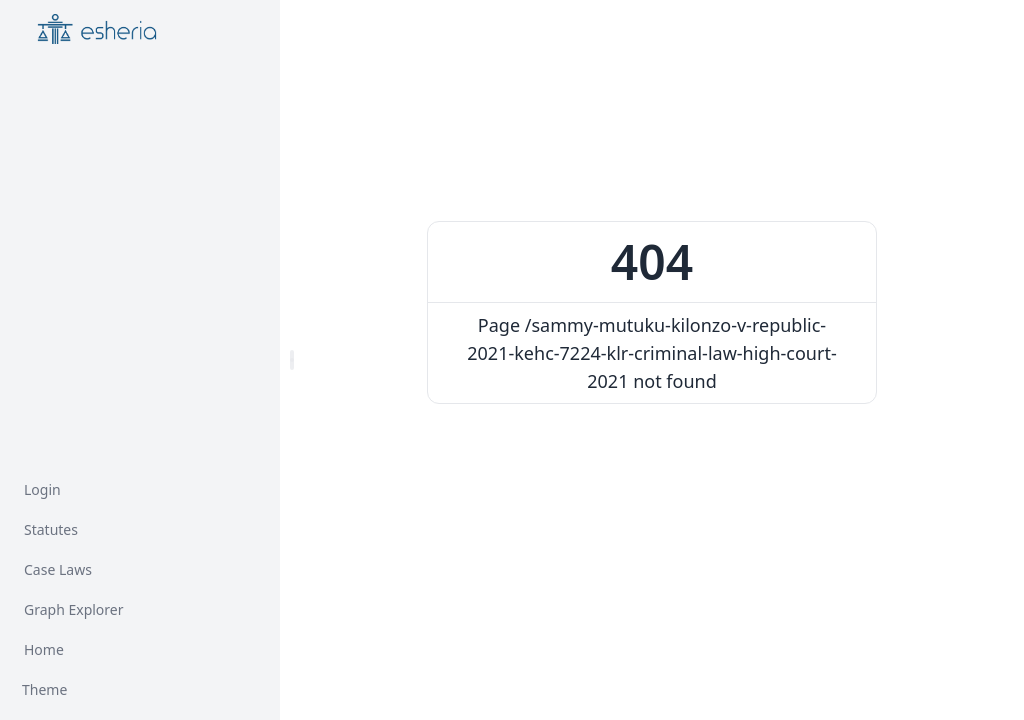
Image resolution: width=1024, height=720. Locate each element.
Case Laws (58, 569)
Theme (44, 689)
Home (44, 649)
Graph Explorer (74, 609)
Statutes (51, 529)
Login (42, 489)
